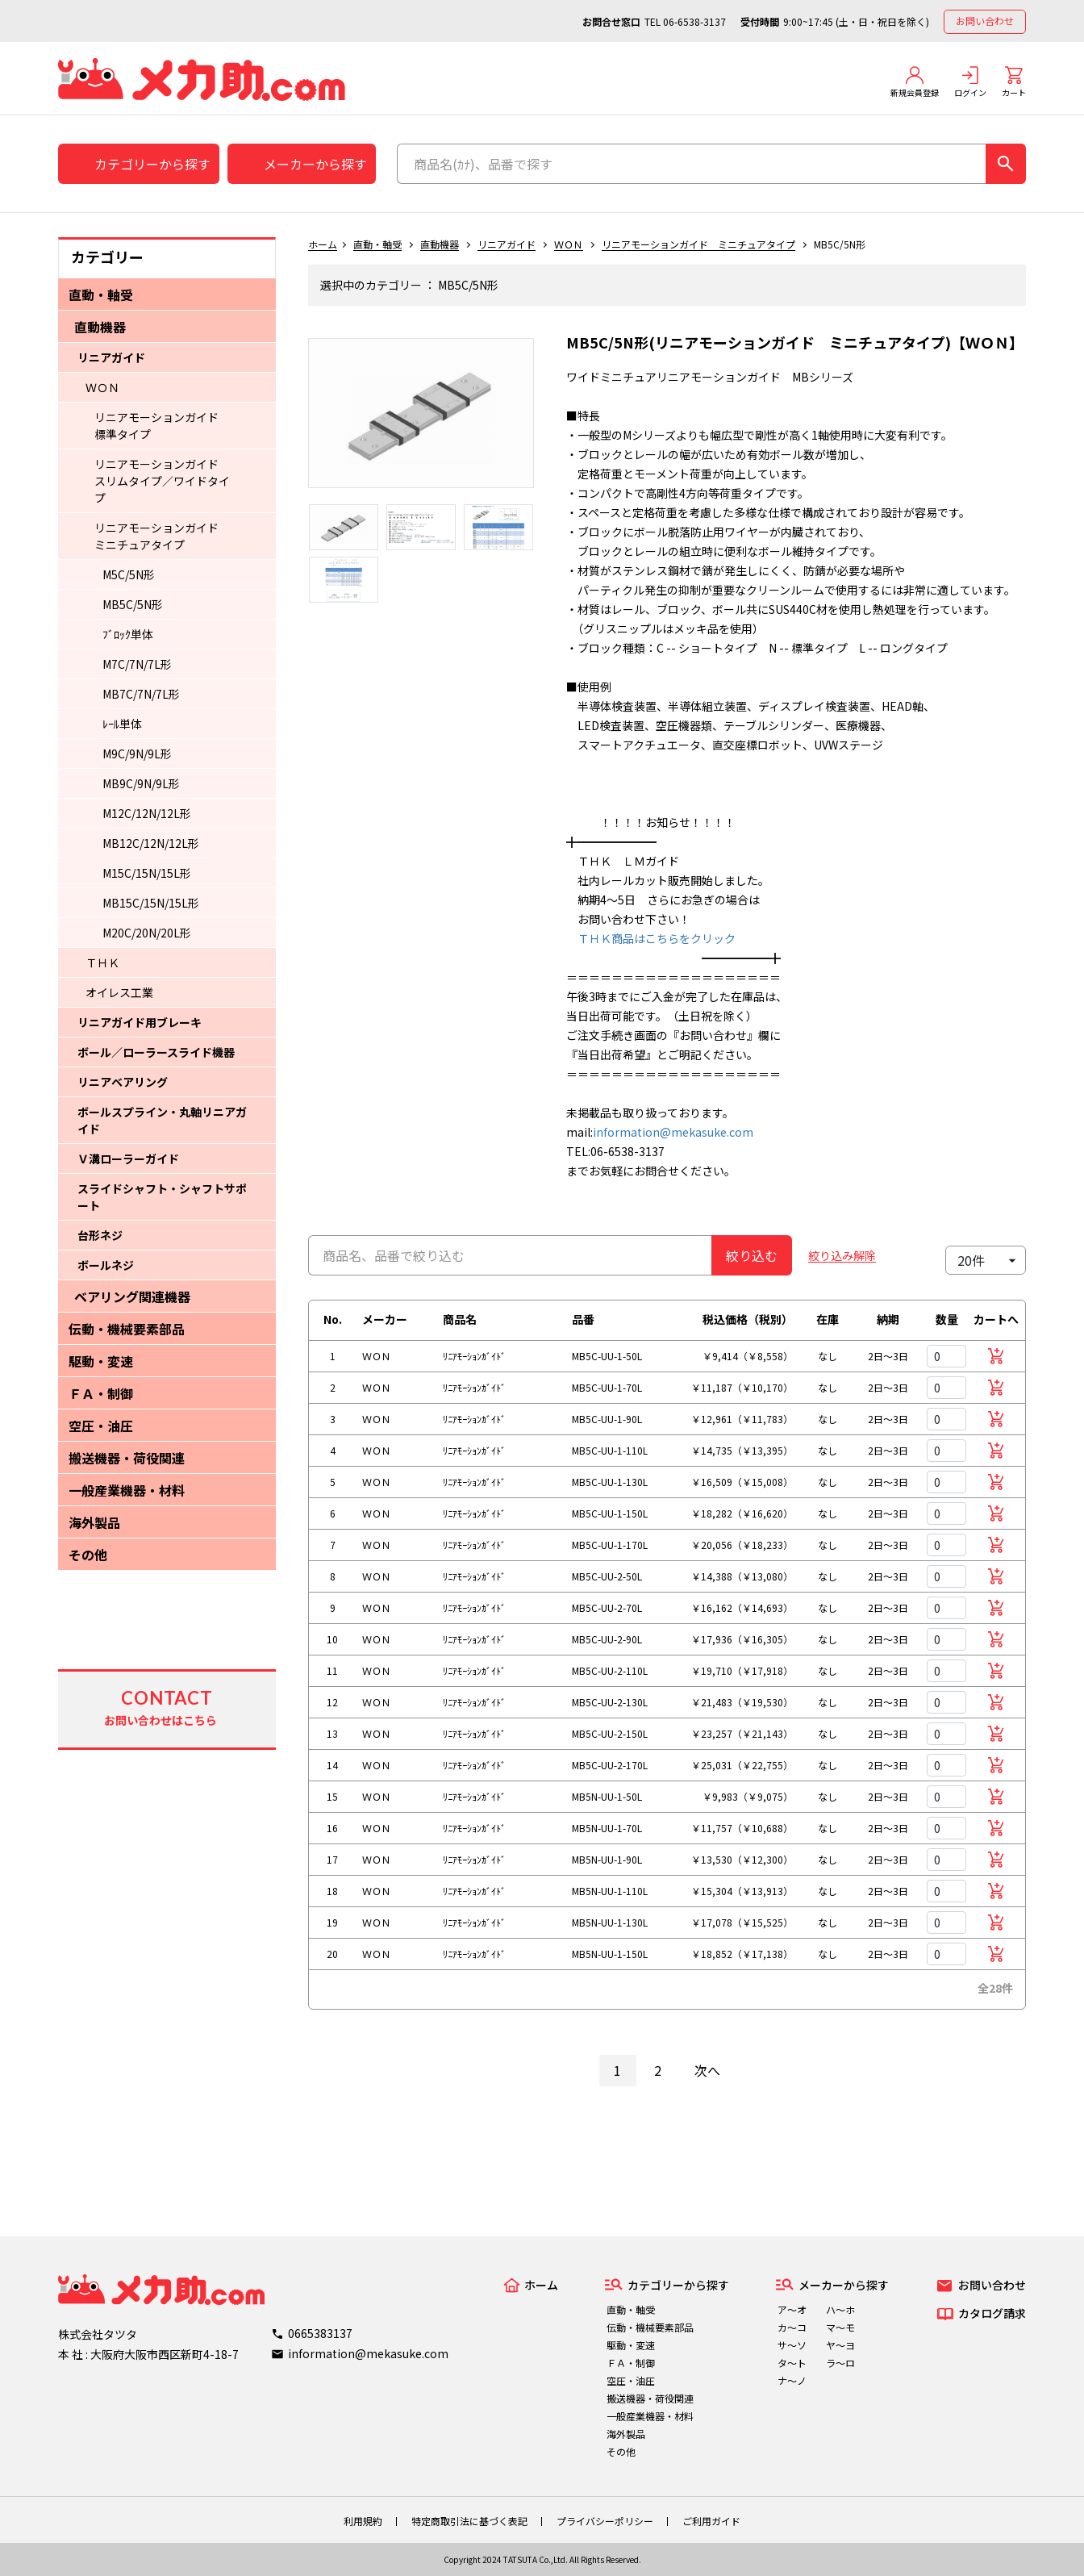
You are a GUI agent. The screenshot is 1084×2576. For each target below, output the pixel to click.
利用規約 (363, 2521)
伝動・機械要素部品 (127, 1328)
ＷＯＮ (102, 387)
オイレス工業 (119, 992)
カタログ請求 (992, 2313)
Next (546, 421)
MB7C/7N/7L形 (141, 694)
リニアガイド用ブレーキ (139, 1022)
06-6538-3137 (694, 21)
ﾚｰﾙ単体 (122, 724)
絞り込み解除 (842, 1255)
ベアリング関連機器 (132, 1296)
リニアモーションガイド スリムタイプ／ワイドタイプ (162, 481)
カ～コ (792, 2327)
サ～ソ (792, 2345)
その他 (88, 1554)
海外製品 (94, 1522)
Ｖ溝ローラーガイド (128, 1158)
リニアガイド (111, 357)
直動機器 (100, 326)
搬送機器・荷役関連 (127, 1458)
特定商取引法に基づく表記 (469, 2521)
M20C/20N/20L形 (146, 933)
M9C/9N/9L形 (137, 753)
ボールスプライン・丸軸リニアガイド (162, 1120)
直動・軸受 (101, 294)
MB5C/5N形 (132, 604)
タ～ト (792, 2362)
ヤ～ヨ (840, 2345)
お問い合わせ (985, 20)
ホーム (322, 244)
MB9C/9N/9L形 (141, 783)
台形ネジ (100, 1235)
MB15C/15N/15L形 (150, 903)
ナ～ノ (792, 2380)
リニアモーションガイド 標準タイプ (162, 425)
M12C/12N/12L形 (146, 813)
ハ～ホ (840, 2309)
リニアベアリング (122, 1082)
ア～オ (792, 2309)
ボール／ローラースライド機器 (156, 1052)
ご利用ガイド (711, 2521)
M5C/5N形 (128, 574)
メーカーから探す (315, 163)
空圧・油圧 (101, 1425)
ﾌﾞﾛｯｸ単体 (127, 634)
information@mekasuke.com (673, 1132)
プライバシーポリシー (605, 2521)
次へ (707, 2070)
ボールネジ (105, 1265)
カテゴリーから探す (152, 163)
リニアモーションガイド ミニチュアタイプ (162, 536)
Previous (296, 421)
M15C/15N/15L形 (146, 873)
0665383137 (320, 2333)
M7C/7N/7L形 (137, 664)
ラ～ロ (840, 2362)
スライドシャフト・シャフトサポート (162, 1196)
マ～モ (840, 2327)
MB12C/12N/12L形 (150, 843)
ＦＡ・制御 (101, 1393)
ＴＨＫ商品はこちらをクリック (651, 938)
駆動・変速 (101, 1361)
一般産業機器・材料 (127, 1490)
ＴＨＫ (102, 962)
